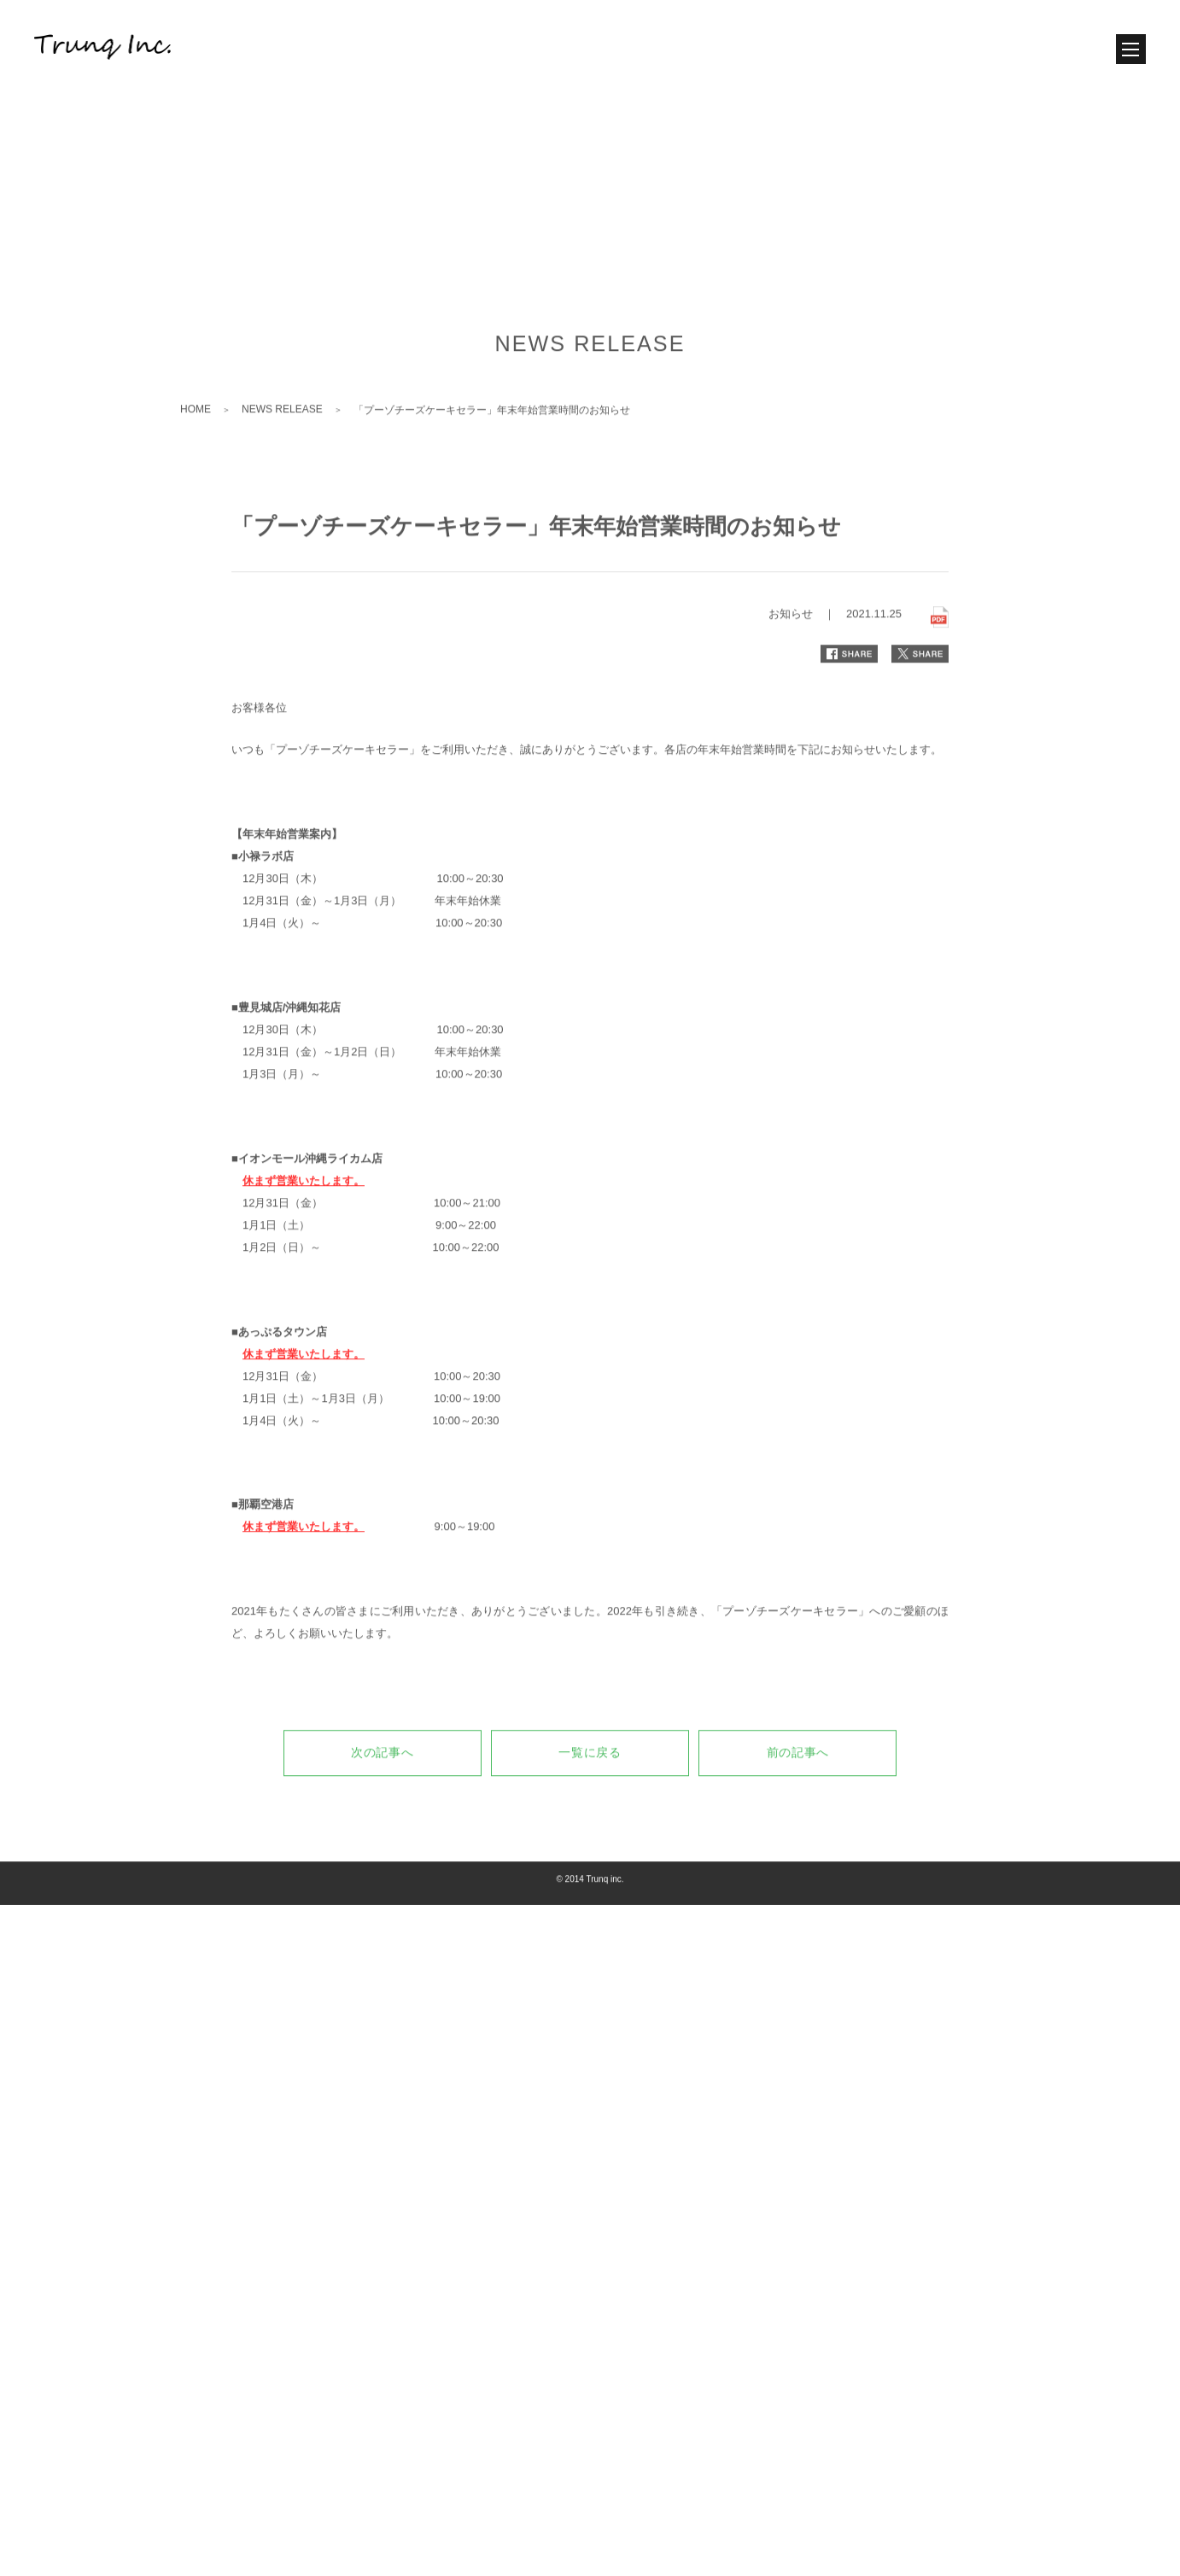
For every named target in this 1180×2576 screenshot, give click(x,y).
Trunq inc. (604, 2015)
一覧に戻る (590, 1888)
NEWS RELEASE (282, 545)
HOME (195, 545)
